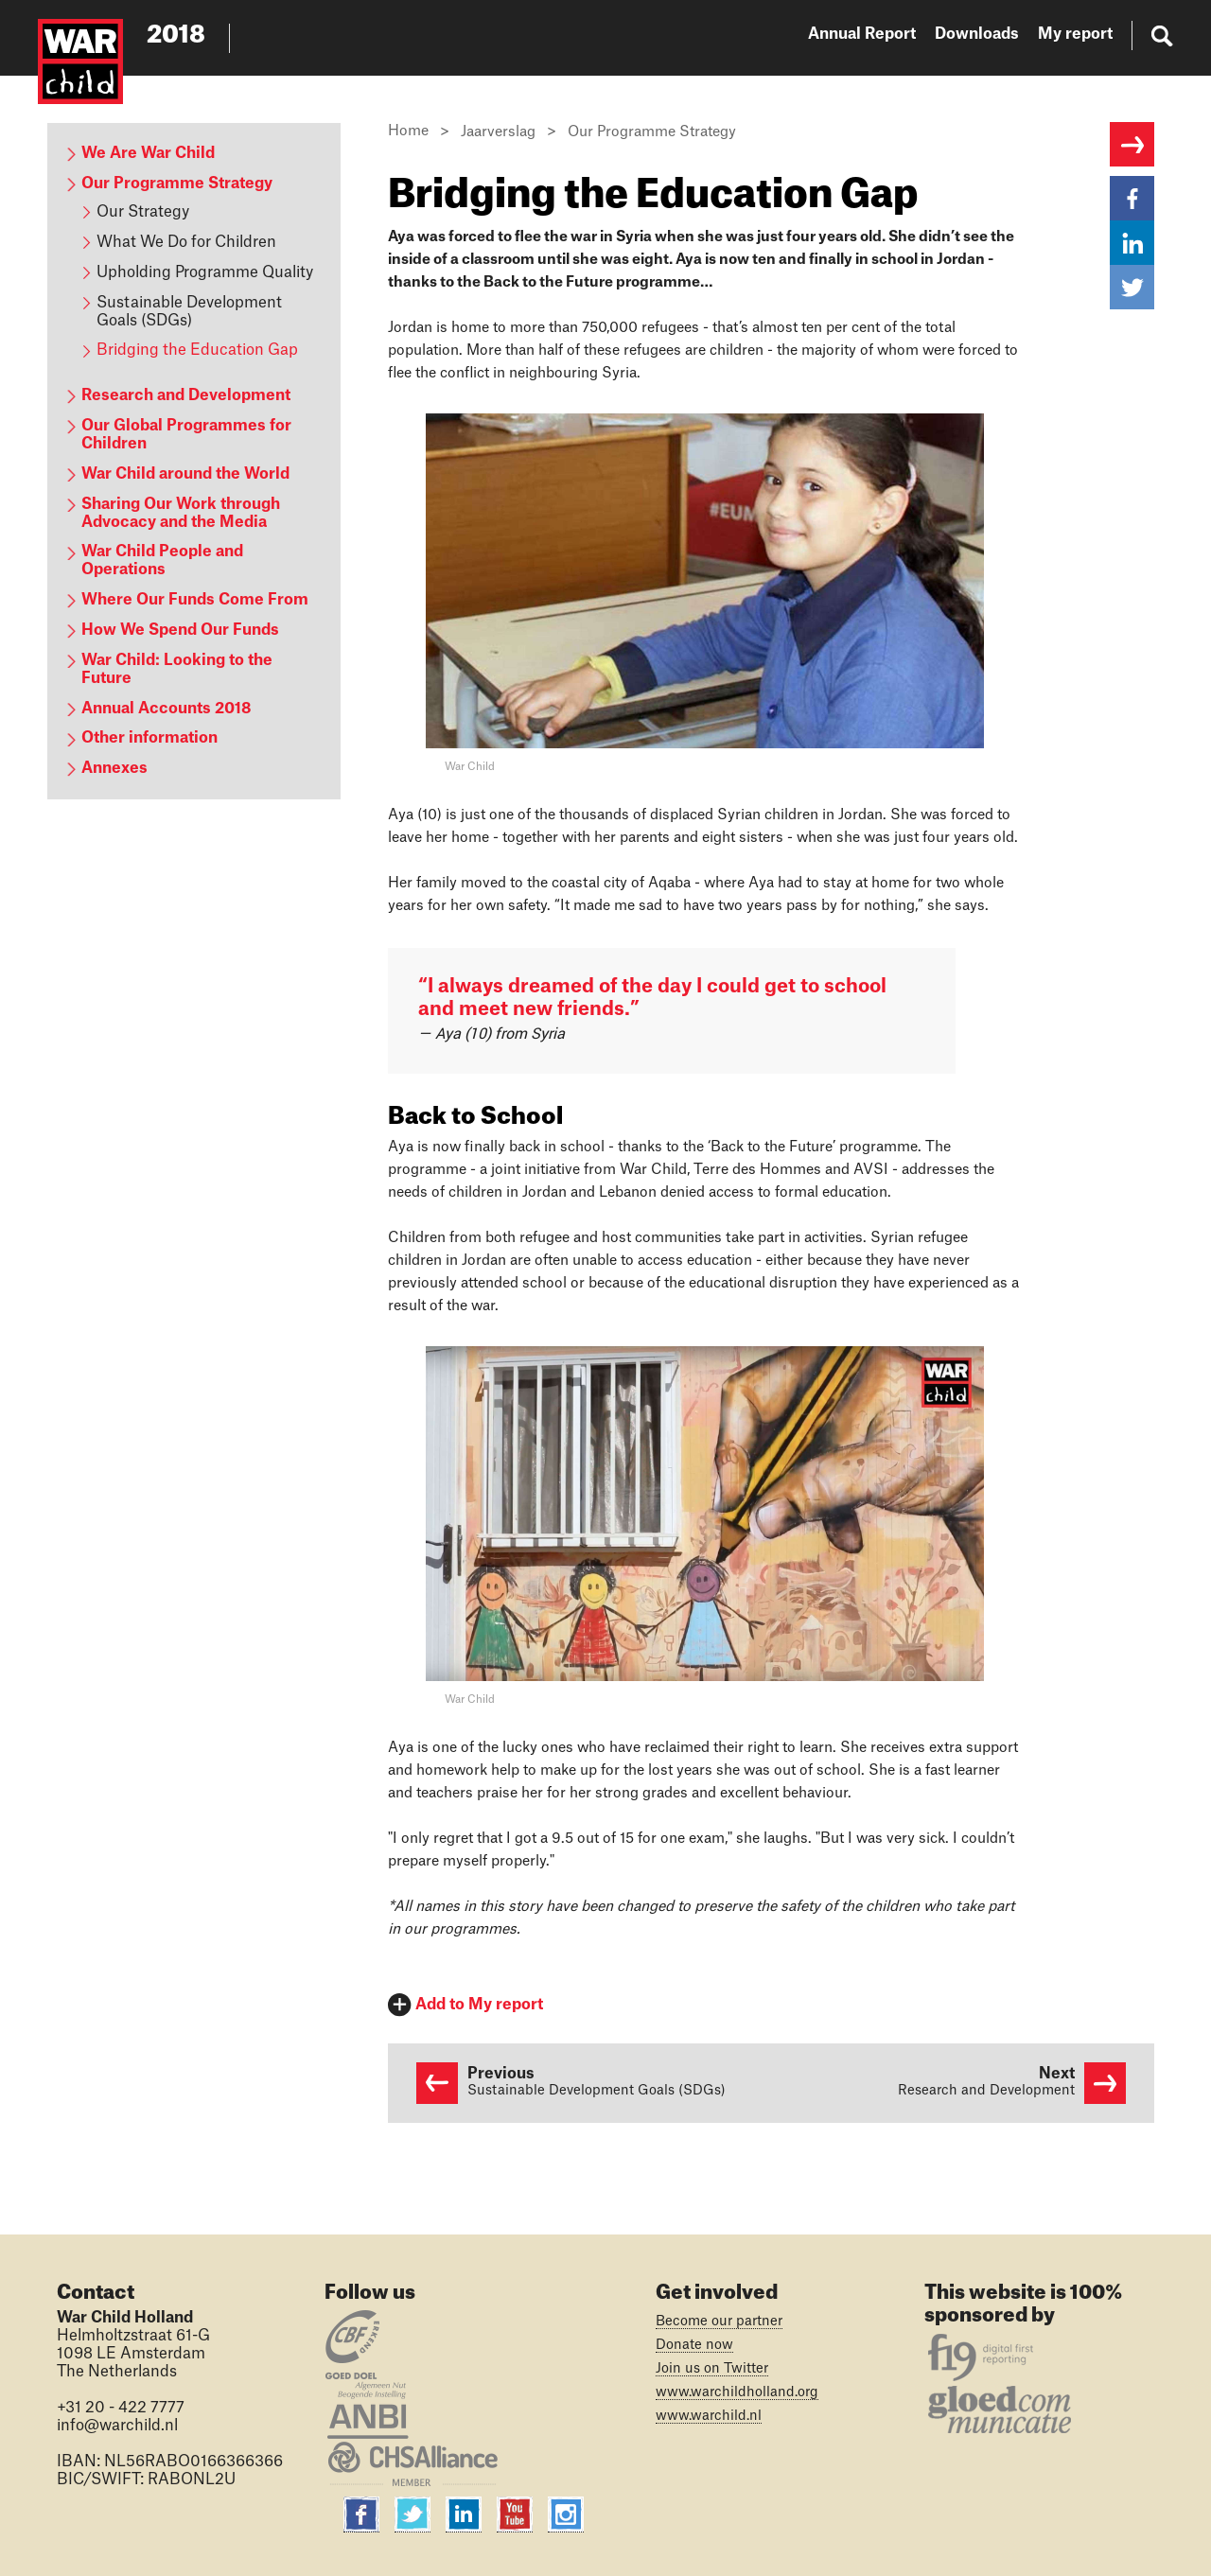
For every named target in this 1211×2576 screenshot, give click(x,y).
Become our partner (719, 2321)
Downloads (977, 34)
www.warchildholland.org (737, 2392)
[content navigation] (194, 461)
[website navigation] (990, 38)
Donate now (694, 2345)
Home (408, 131)
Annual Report (862, 34)
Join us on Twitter (712, 2368)
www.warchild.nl (709, 2416)
